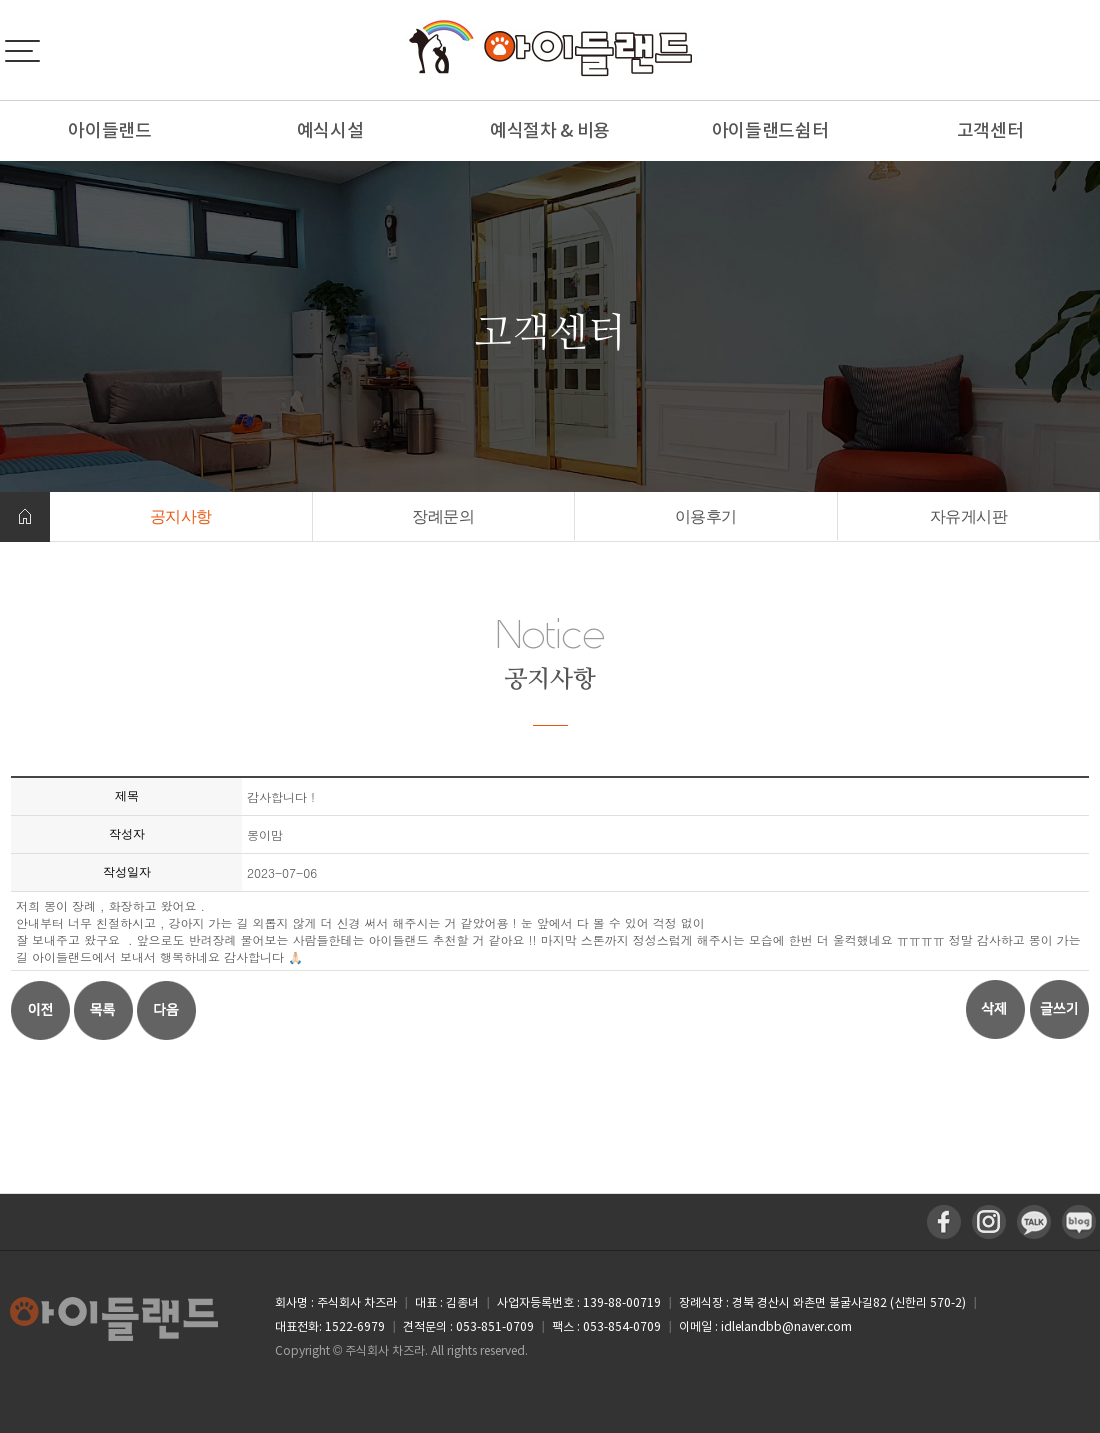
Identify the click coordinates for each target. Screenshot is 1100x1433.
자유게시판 (969, 516)
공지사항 (181, 516)
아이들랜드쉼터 (770, 130)
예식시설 (330, 130)
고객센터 (990, 130)
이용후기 (706, 516)
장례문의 (443, 516)
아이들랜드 (110, 130)
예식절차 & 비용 (550, 130)
